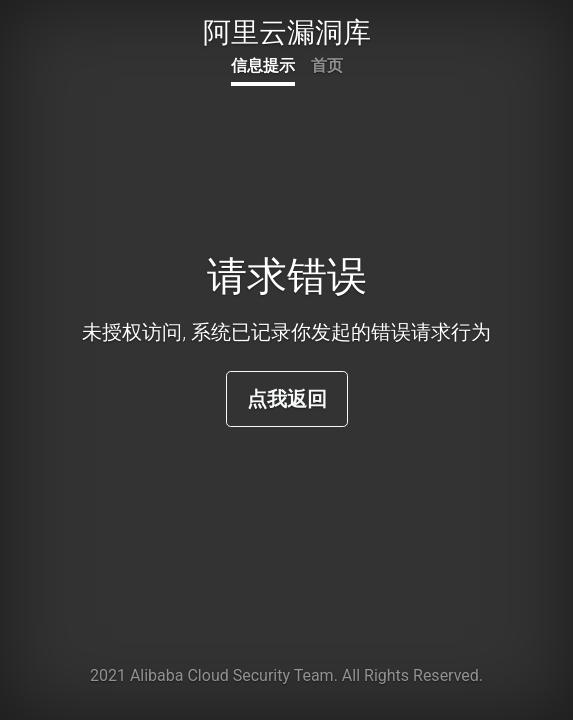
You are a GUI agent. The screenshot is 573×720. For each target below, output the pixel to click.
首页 (327, 65)
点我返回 (287, 399)
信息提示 (263, 65)
